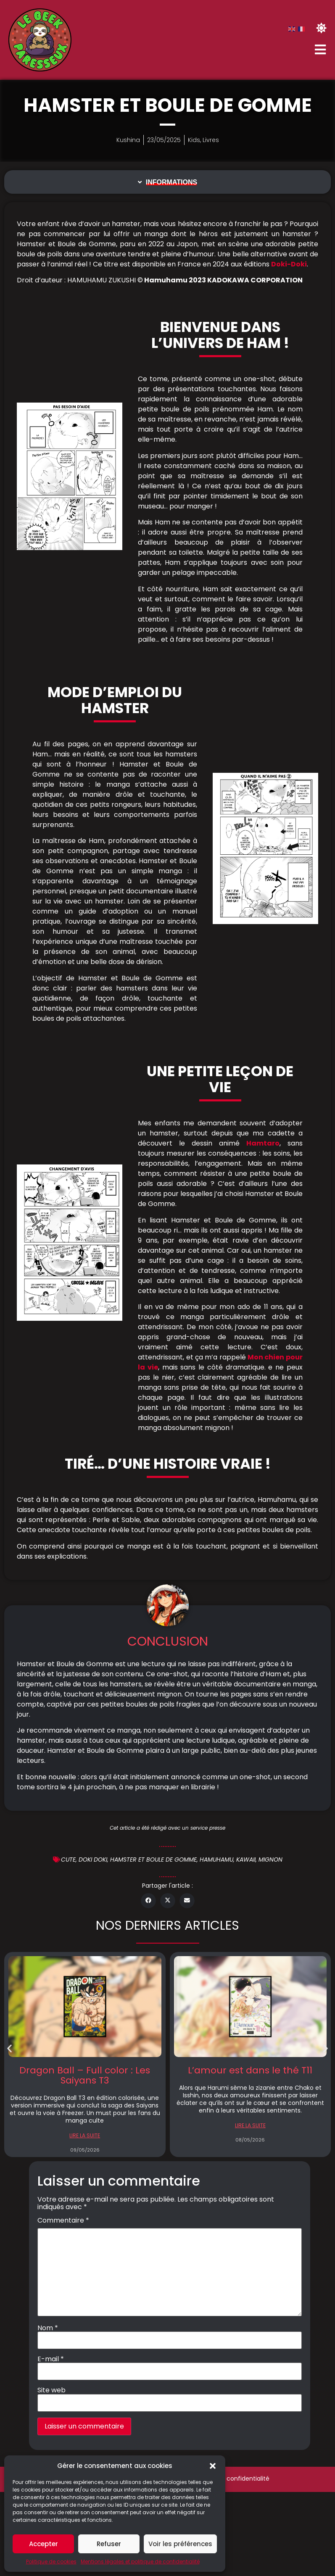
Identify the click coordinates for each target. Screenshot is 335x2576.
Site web (51, 2390)
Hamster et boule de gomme (153, 1859)
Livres (211, 140)
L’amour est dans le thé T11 (250, 2070)
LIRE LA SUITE (84, 2135)
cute (68, 1859)
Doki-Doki (289, 264)
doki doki (93, 1859)
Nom (47, 2328)
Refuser (109, 2543)
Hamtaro (263, 1143)
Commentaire (63, 2220)
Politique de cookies (51, 2561)
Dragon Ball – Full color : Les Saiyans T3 (84, 2075)
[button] (212, 2466)
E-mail (50, 2359)
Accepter (43, 2543)
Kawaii (246, 1859)
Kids (194, 140)
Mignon (270, 1859)
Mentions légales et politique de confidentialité (140, 2561)
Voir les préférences (180, 2543)
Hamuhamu (216, 1859)
